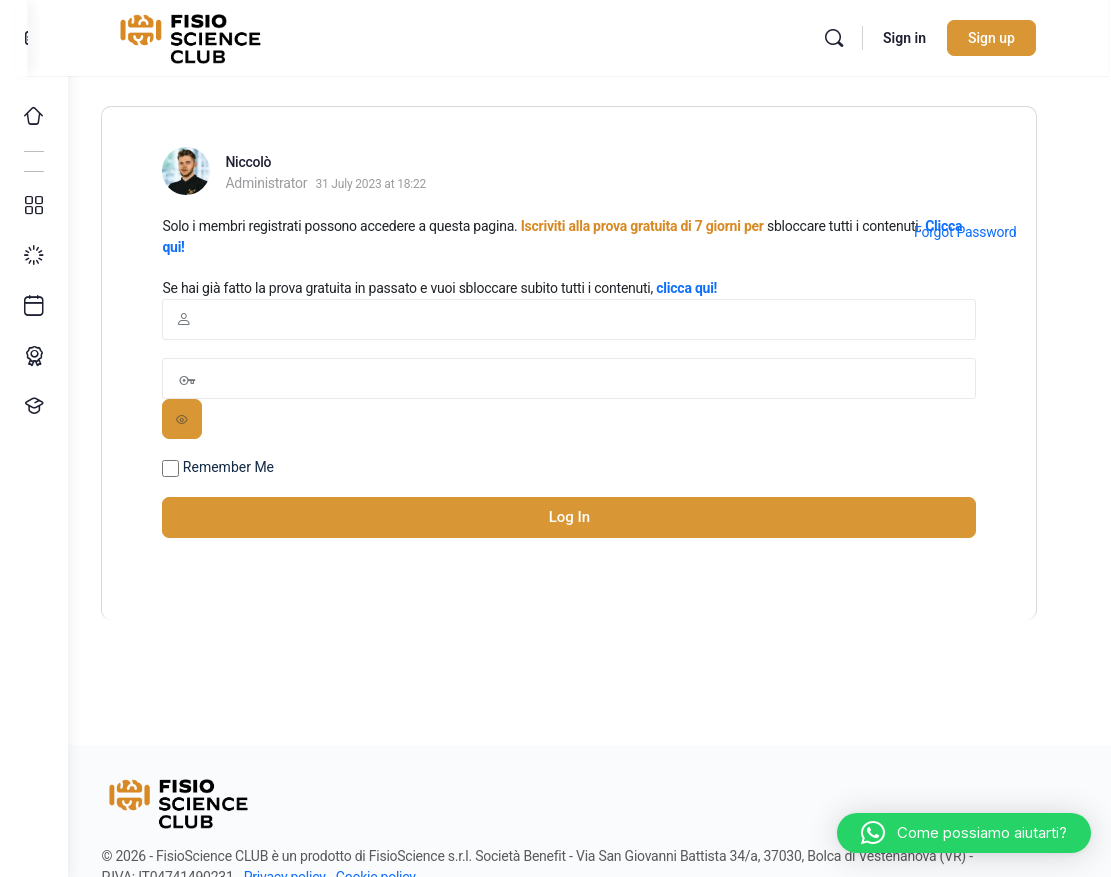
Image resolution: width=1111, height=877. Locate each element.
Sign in (926, 38)
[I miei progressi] (34, 256)
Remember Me (239, 468)
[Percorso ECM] (34, 356)
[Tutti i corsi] (34, 206)
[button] (964, 833)
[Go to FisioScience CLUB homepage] (215, 36)
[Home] (34, 116)
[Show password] (203, 419)
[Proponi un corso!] (34, 406)
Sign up (1013, 38)
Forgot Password (985, 232)
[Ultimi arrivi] (34, 306)
